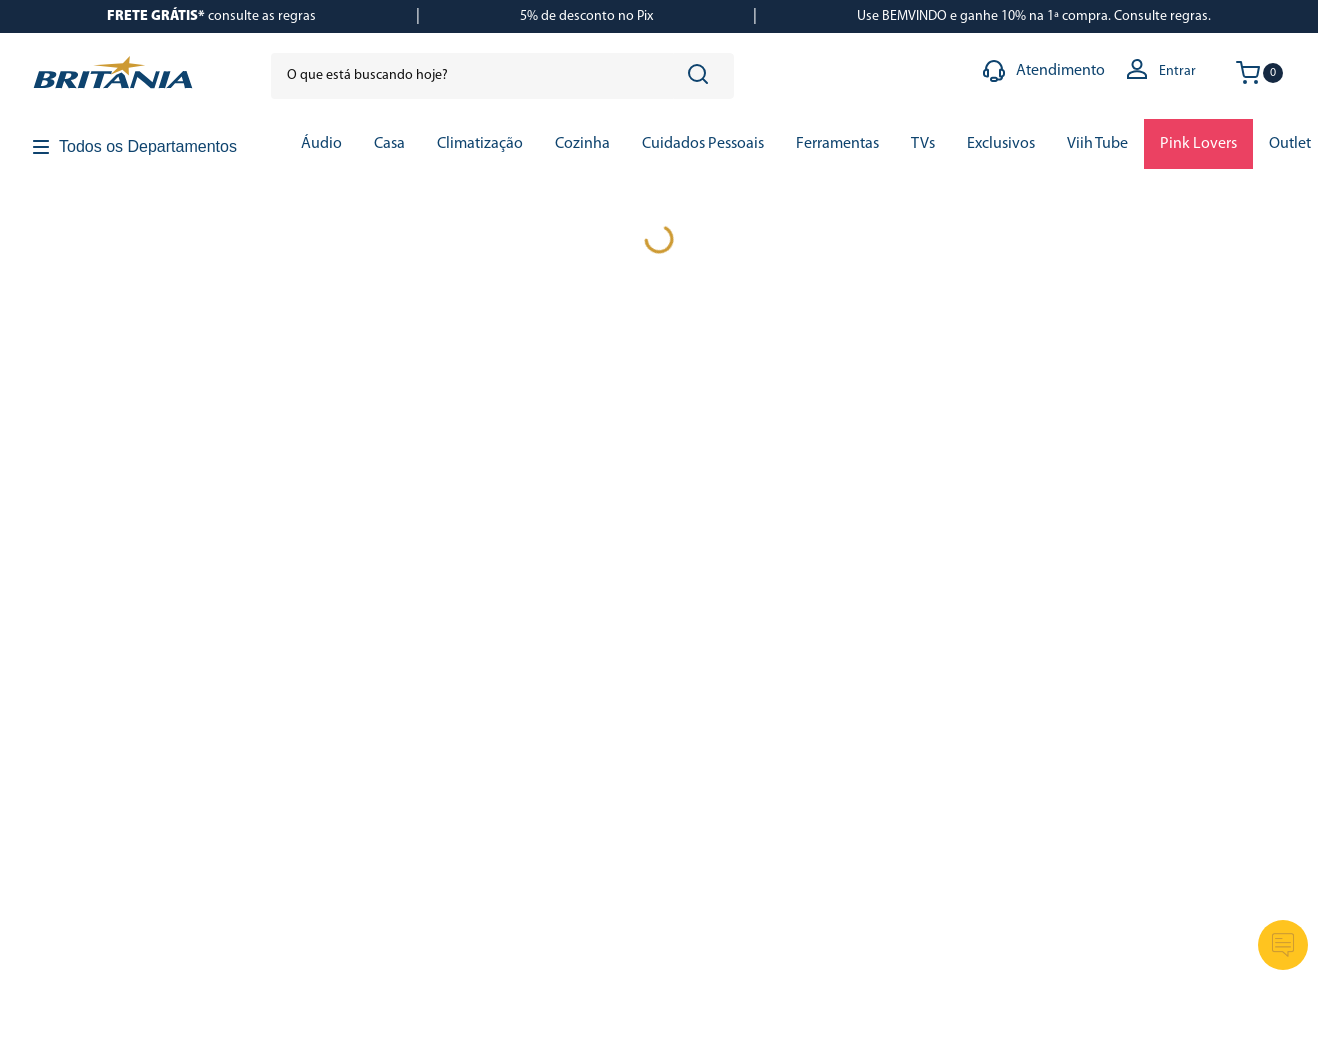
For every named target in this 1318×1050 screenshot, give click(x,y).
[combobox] (502, 76)
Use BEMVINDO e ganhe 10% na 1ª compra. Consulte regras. (1034, 16)
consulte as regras (211, 16)
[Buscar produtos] (702, 76)
